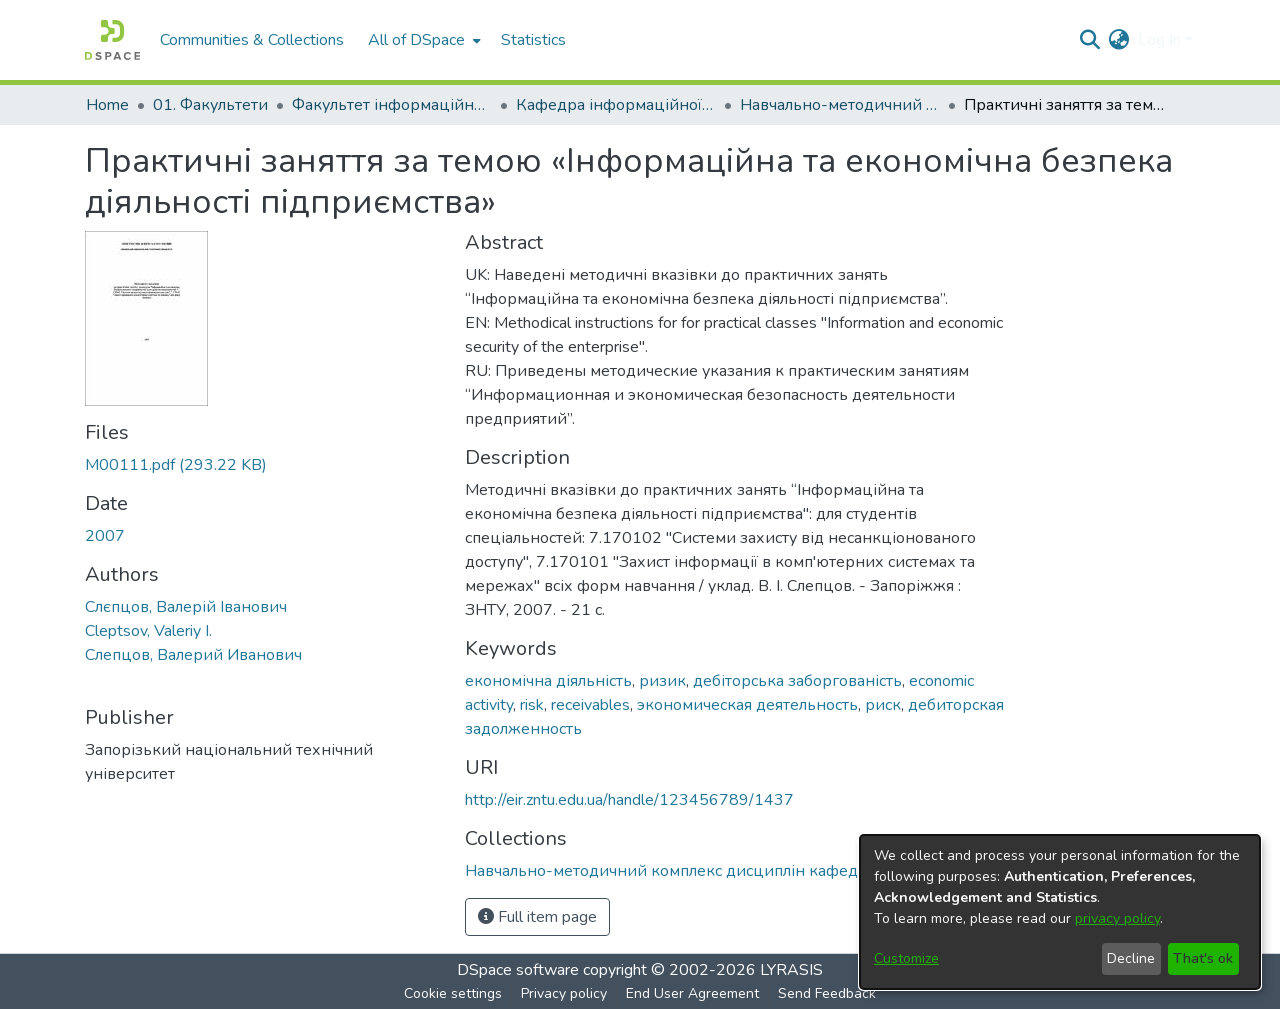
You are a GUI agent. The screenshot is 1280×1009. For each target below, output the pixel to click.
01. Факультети (210, 105)
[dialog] (1060, 912)
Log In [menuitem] (1159, 40)
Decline (1131, 958)
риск (883, 705)
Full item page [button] (537, 917)
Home (107, 105)
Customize (906, 958)
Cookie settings (453, 993)
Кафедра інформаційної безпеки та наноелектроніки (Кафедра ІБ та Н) (616, 105)
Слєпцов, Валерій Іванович (186, 607)
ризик (662, 681)
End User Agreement (692, 993)
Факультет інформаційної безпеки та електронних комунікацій (392, 105)
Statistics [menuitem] (533, 40)
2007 (105, 536)
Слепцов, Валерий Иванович (193, 655)
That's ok (1203, 958)
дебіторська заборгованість (797, 681)
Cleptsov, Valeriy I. (148, 631)
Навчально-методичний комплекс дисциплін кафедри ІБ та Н (840, 105)
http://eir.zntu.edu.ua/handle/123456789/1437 (629, 800)
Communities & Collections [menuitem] (252, 40)
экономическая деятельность (747, 705)
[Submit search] (1090, 40)
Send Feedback (827, 993)
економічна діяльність (548, 681)
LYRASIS (791, 970)
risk (532, 705)
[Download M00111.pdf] (176, 465)
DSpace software (518, 970)
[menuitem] (422, 40)
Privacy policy (564, 993)
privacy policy (1117, 918)
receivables (590, 705)
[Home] (112, 40)
